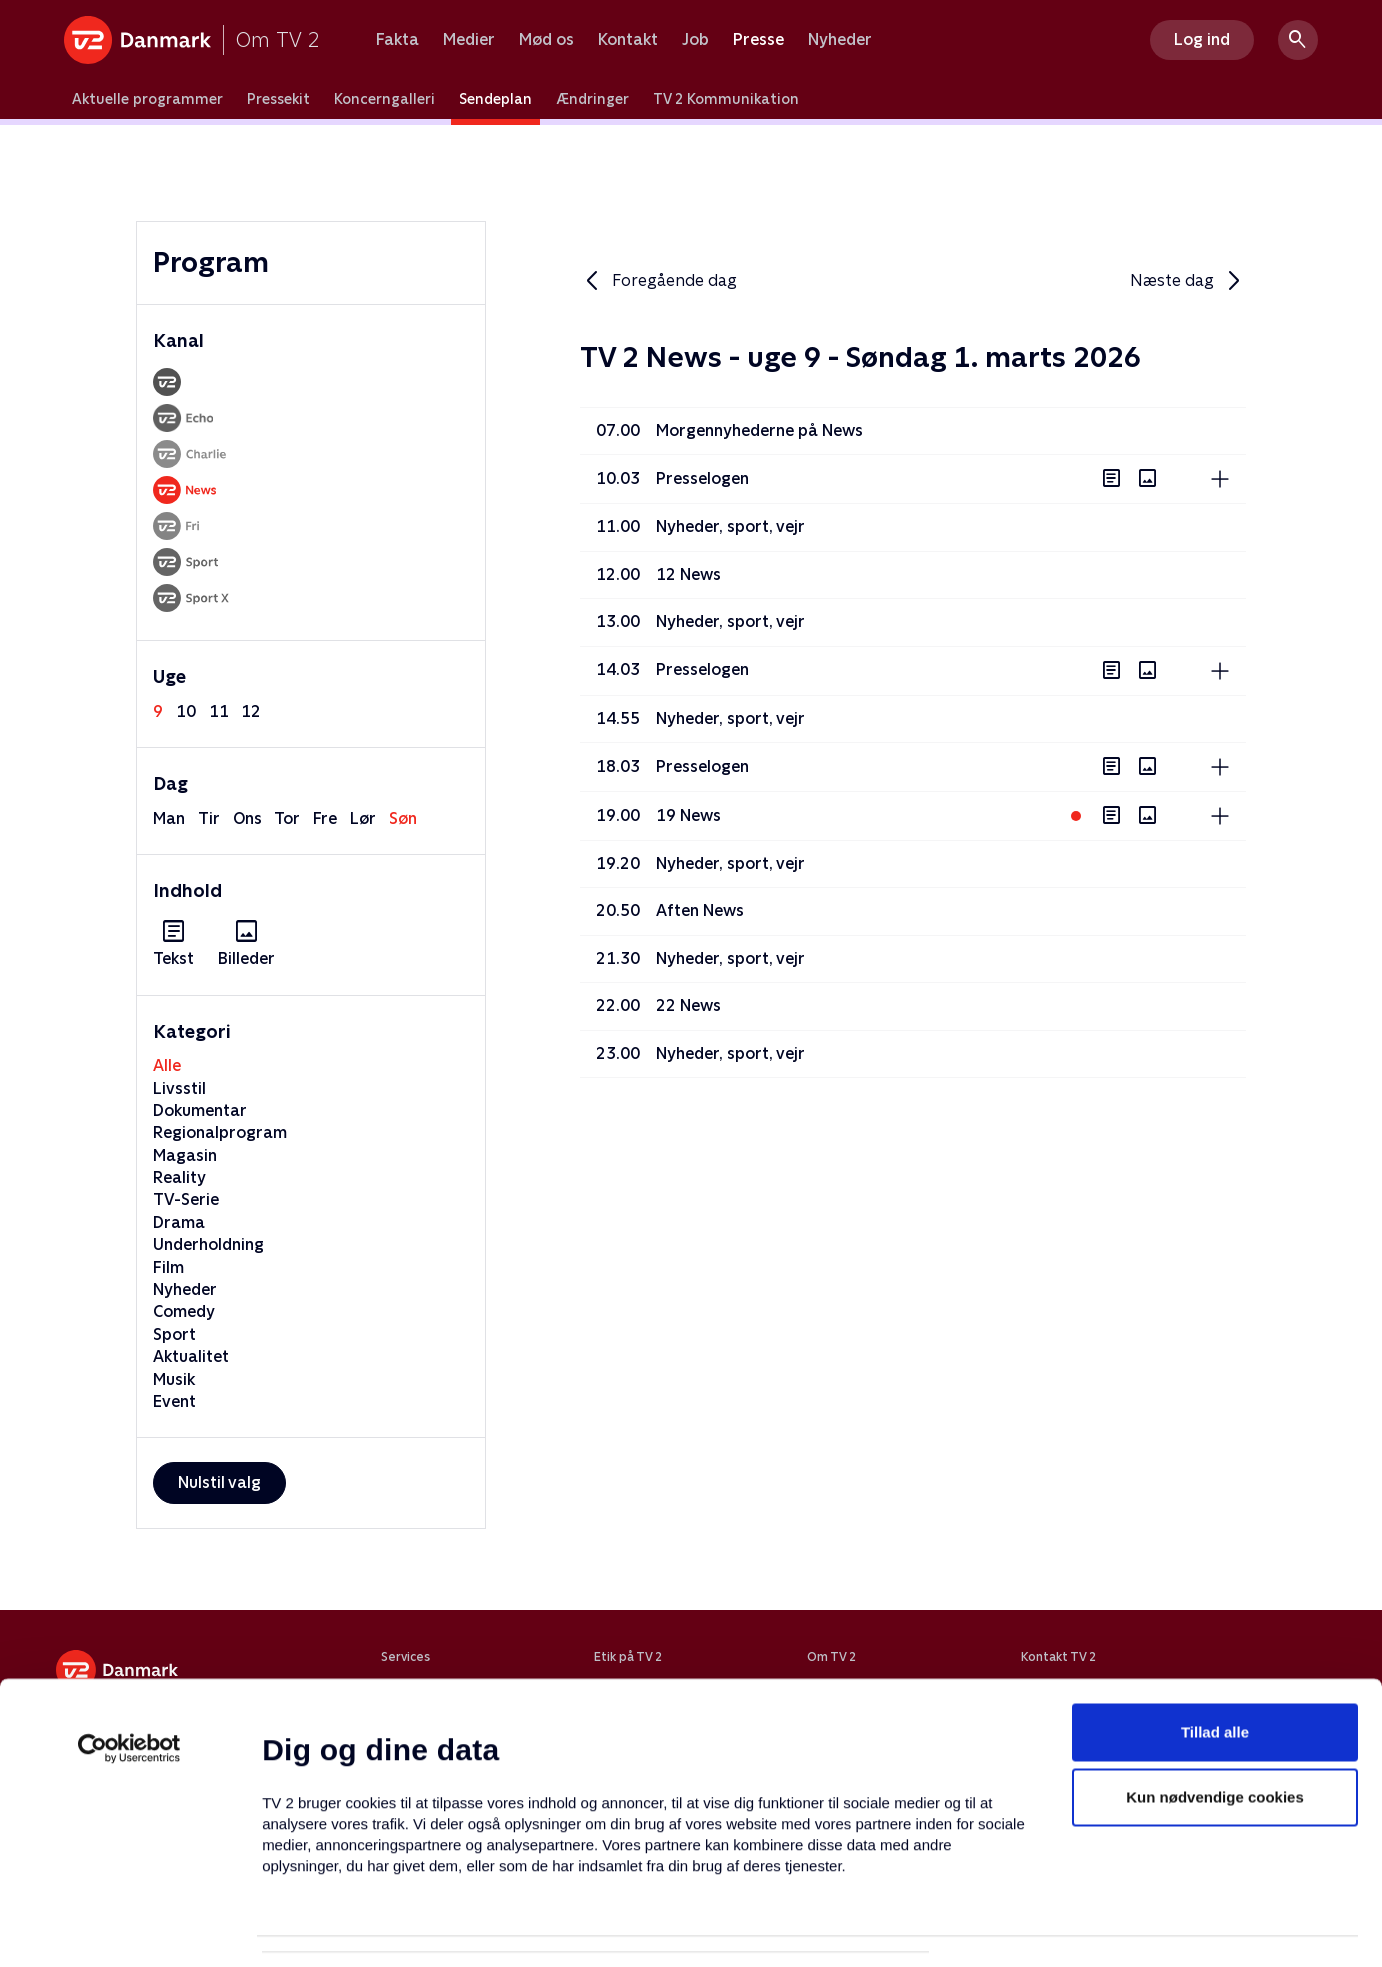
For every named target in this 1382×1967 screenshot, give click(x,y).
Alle (167, 1065)
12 (251, 711)
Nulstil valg (219, 1482)
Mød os (546, 40)
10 (186, 711)
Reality (179, 1177)
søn (403, 818)
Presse (758, 40)
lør (363, 818)
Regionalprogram (220, 1132)
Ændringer (592, 99)
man (169, 818)
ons (247, 818)
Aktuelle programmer (147, 99)
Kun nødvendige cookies (1215, 1702)
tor (287, 818)
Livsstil (179, 1088)
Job (695, 40)
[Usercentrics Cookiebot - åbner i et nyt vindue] (129, 1653)
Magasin (185, 1155)
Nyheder (840, 40)
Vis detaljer (969, 1927)
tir (209, 818)
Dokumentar (200, 1110)
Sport (174, 1334)
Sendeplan (495, 99)
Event (174, 1401)
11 (219, 711)
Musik (174, 1379)
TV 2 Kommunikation (726, 99)
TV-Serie (186, 1199)
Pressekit (278, 99)
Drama (179, 1222)
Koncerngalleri (384, 99)
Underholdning (208, 1244)
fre (325, 818)
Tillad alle (1215, 1636)
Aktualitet (191, 1356)
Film (168, 1267)
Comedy (184, 1311)
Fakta (397, 40)
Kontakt (628, 40)
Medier (469, 40)
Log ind (1202, 39)
